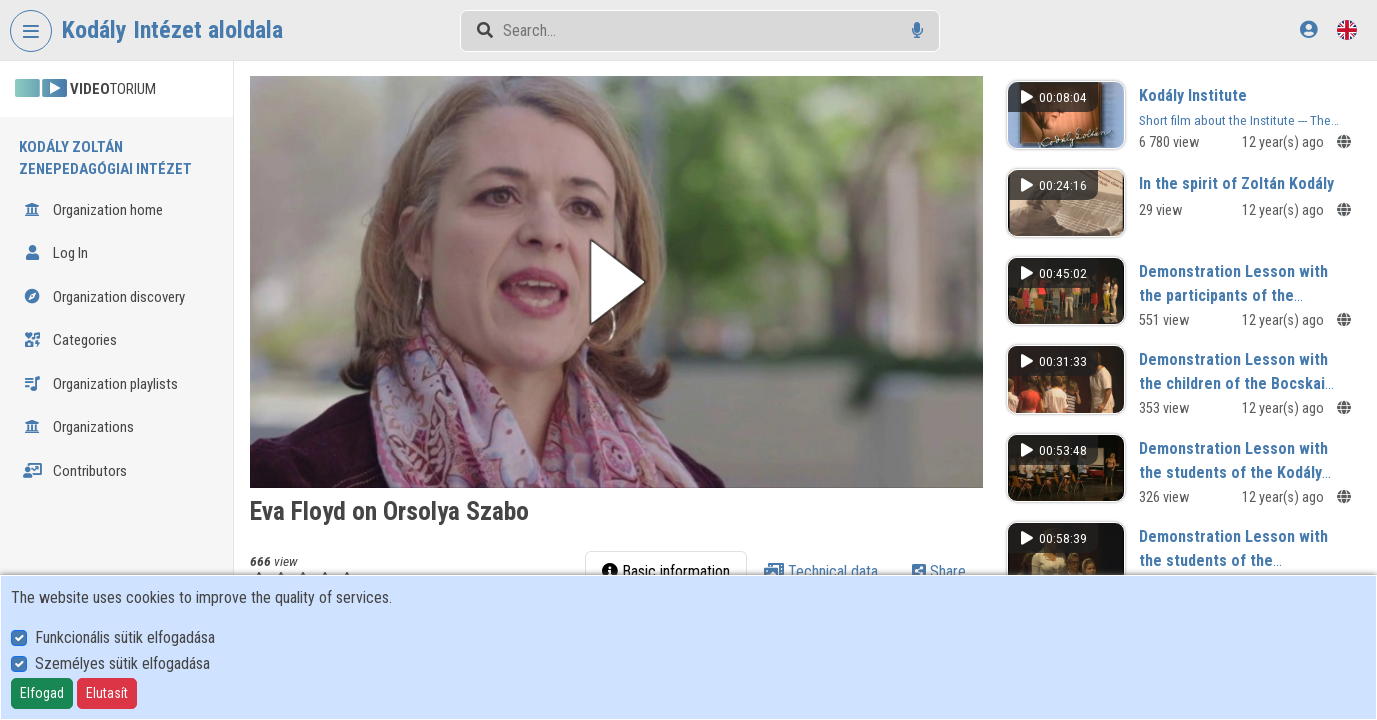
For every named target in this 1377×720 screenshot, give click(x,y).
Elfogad (42, 693)
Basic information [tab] (666, 571)
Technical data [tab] (821, 571)
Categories (70, 340)
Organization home (93, 210)
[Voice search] (917, 30)
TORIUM (85, 89)
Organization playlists (100, 384)
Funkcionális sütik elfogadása (125, 637)
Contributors (75, 471)
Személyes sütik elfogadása (122, 663)
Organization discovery (104, 297)
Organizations (78, 427)
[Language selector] (1347, 29)
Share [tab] (939, 571)
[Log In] (1308, 29)
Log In (55, 253)
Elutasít (107, 693)
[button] (616, 282)
